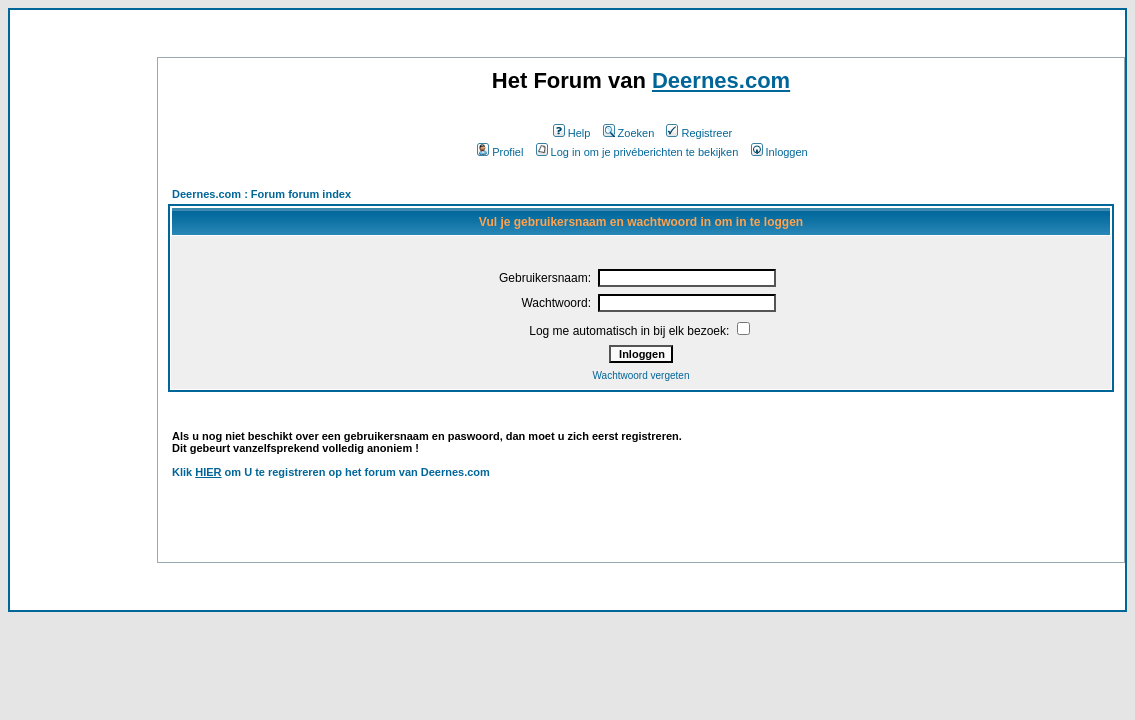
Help (572, 133)
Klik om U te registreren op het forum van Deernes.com (331, 472)
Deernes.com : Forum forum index (261, 194)
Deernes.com (721, 80)
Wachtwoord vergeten (641, 375)
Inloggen (779, 152)
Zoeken (629, 133)
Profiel (500, 152)
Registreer (699, 133)
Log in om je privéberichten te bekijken (637, 152)
